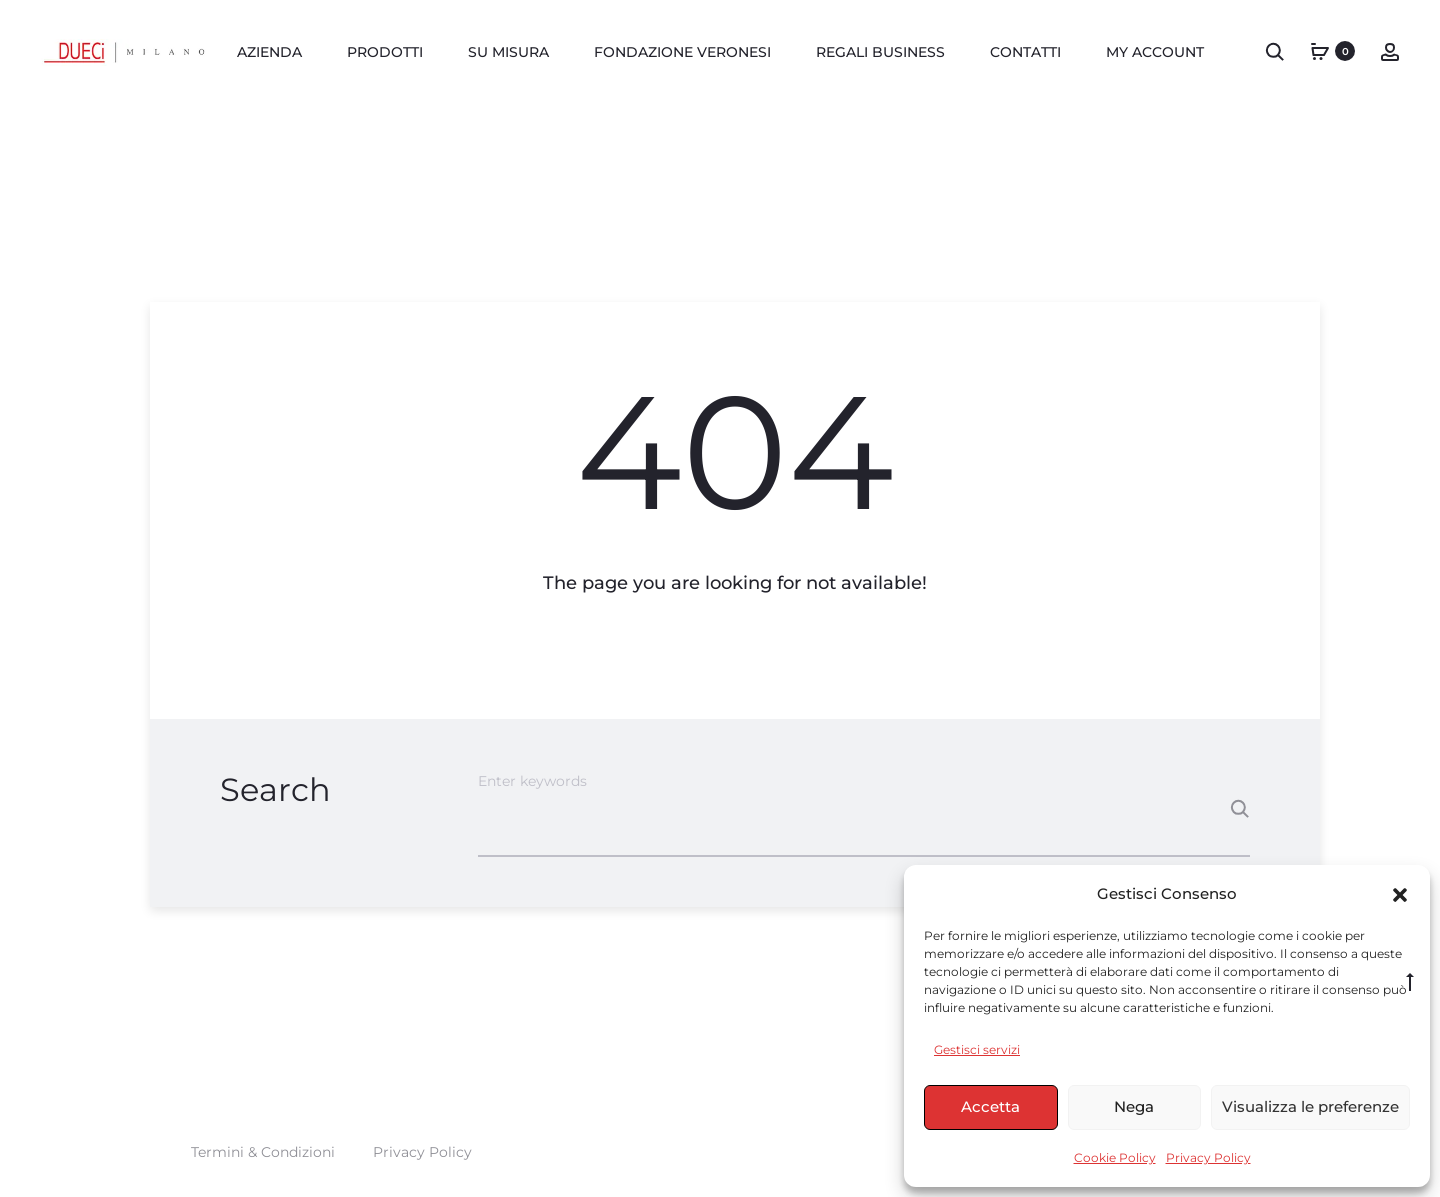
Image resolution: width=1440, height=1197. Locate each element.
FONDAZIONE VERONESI (682, 52)
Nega (1134, 1106)
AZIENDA (269, 52)
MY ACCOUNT (1155, 52)
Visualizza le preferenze (1310, 1106)
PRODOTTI (385, 52)
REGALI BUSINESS (880, 52)
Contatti (1025, 52)
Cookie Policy (1115, 1157)
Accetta (990, 1106)
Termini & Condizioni (263, 1152)
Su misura (508, 52)
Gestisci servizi (977, 1049)
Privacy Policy (1208, 1157)
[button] (1400, 894)
